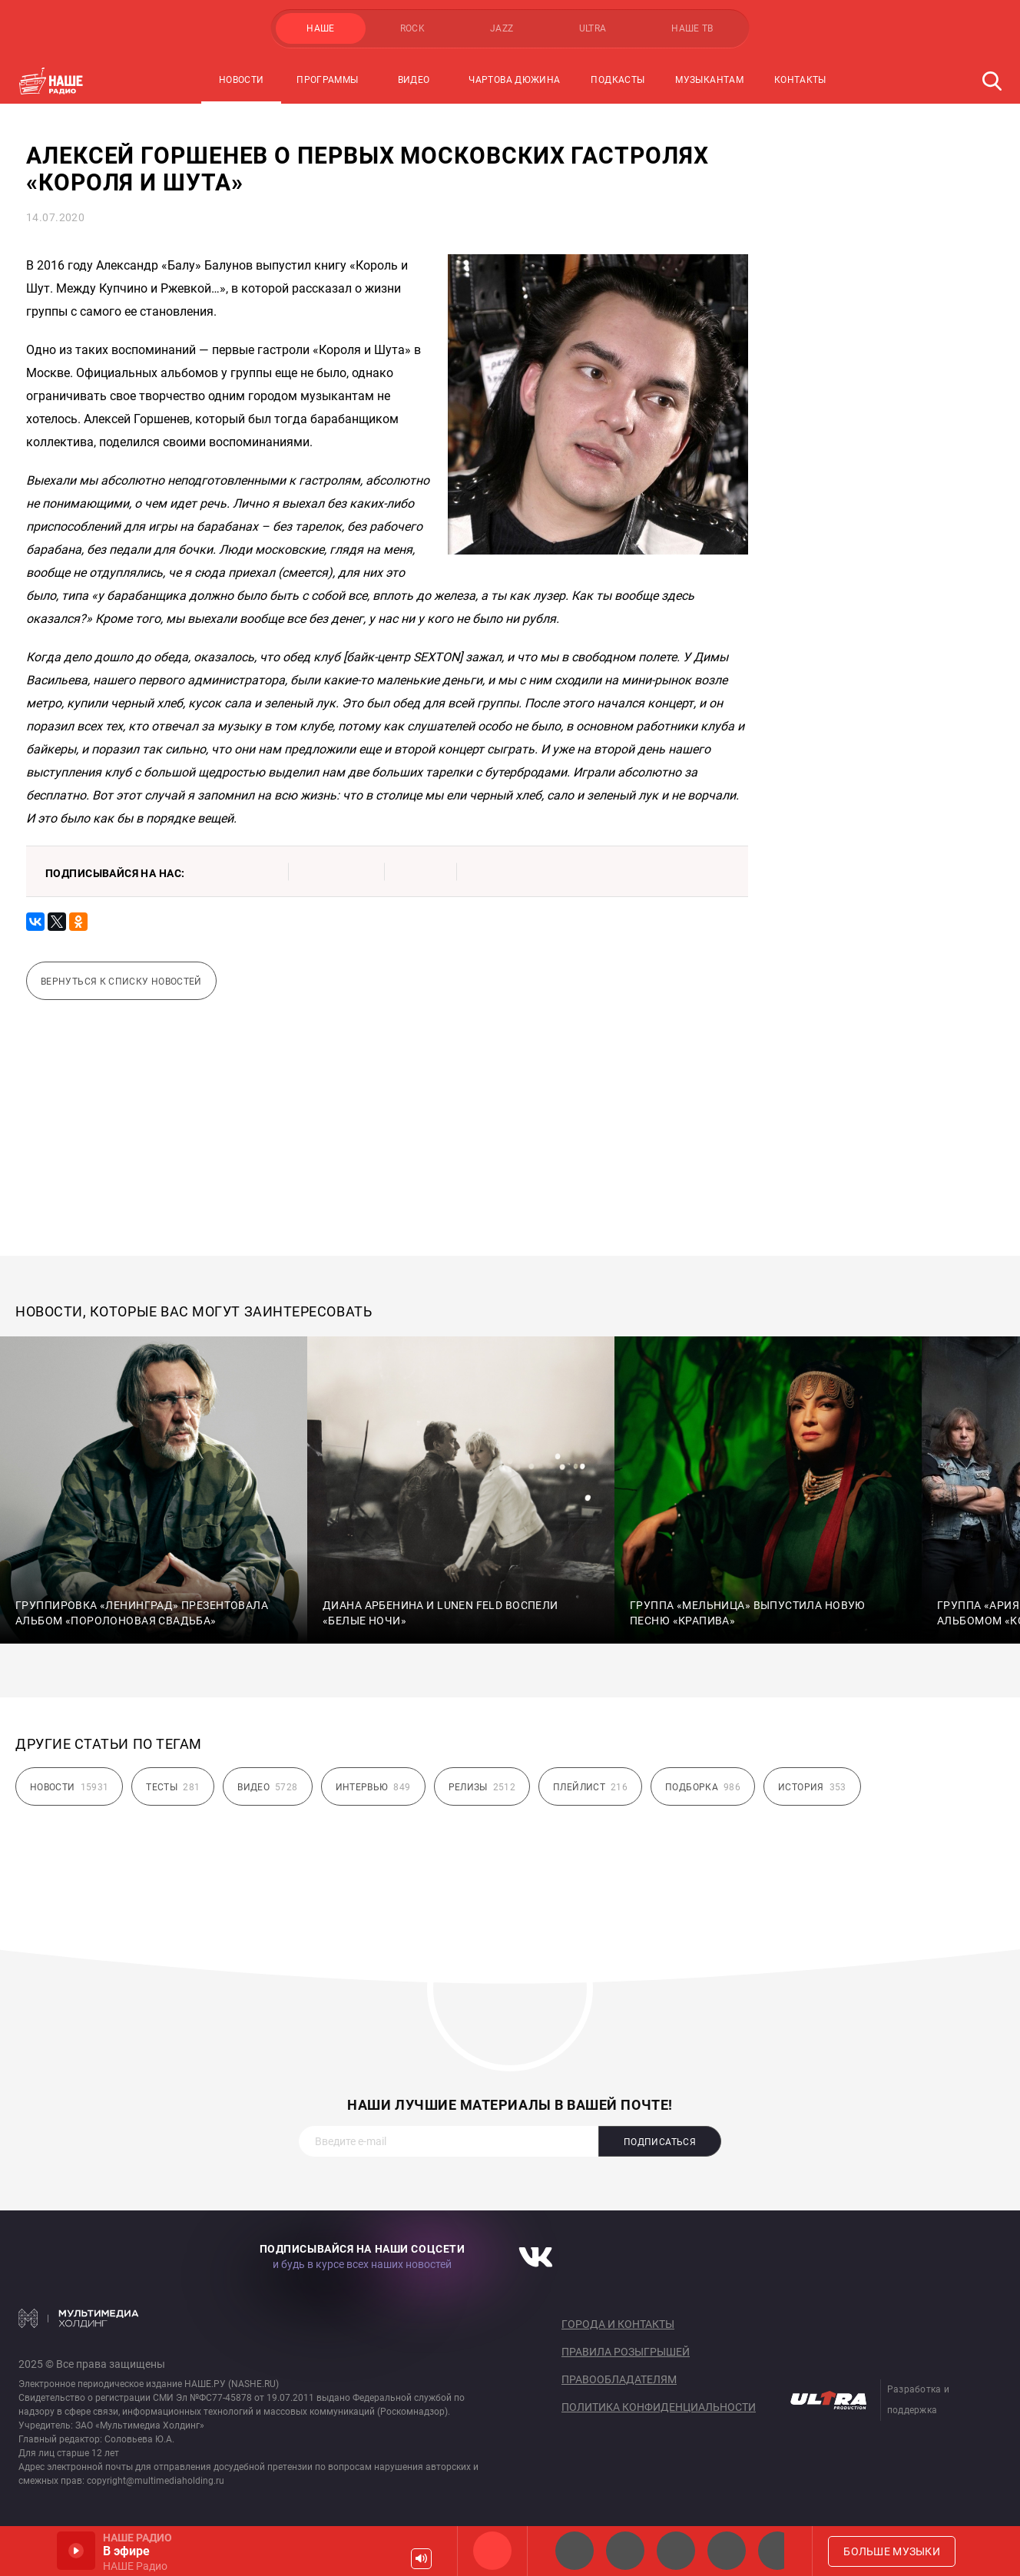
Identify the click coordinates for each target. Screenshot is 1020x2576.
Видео (414, 79)
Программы (327, 79)
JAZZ (501, 28)
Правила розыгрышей (625, 2352)
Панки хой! (777, 2550)
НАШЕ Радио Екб (676, 2550)
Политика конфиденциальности (658, 2407)
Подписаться (660, 2142)
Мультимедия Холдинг (78, 2318)
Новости (241, 79)
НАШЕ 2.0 (574, 2550)
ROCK (412, 28)
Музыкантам (709, 79)
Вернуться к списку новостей (121, 981)
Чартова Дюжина (514, 79)
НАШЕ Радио (492, 2550)
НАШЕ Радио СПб (625, 2550)
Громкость (421, 2558)
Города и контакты (617, 2324)
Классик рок (726, 2550)
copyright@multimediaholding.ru (155, 2480)
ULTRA (593, 28)
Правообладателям (619, 2379)
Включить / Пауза (76, 2550)
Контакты (800, 79)
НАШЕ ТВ (692, 28)
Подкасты (617, 79)
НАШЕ (320, 28)
